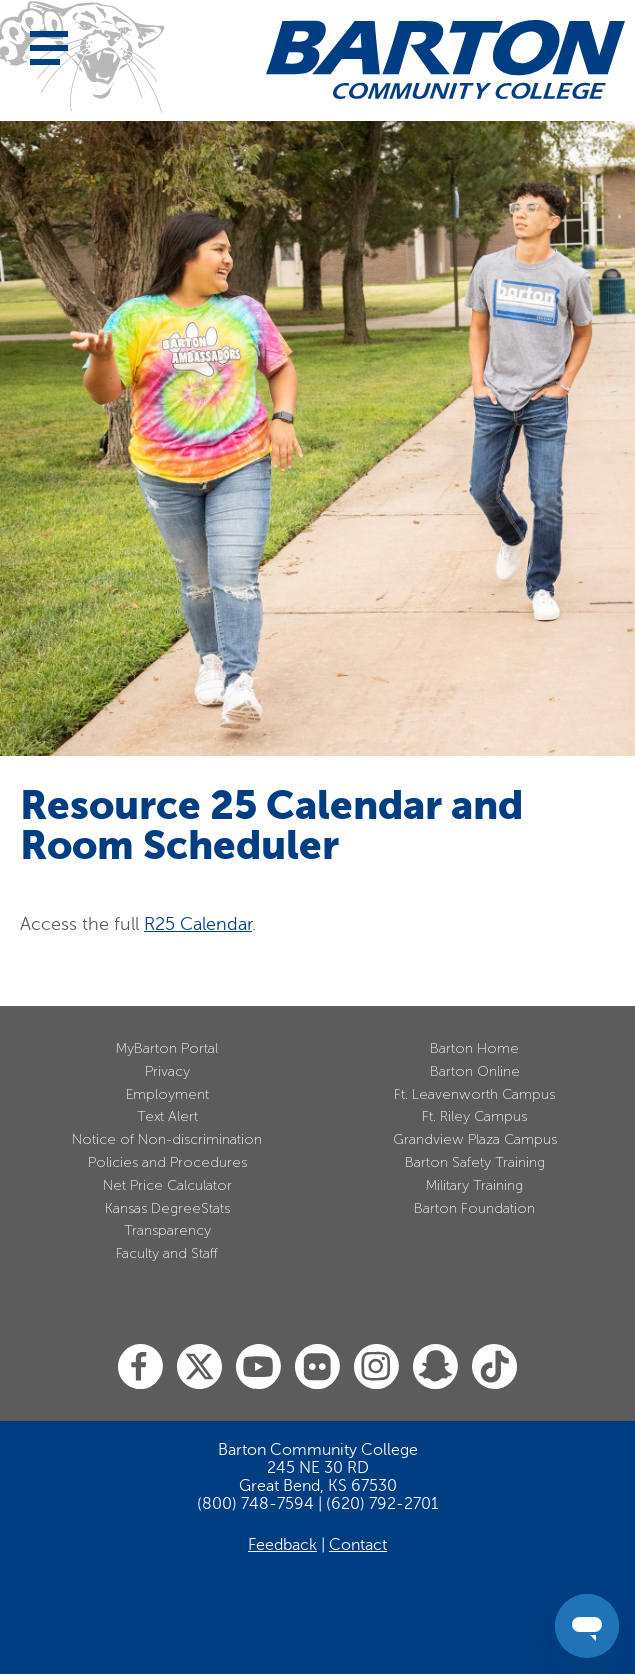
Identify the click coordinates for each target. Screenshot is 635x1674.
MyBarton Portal (167, 1048)
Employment (167, 1094)
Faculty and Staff (167, 1253)
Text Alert (167, 1116)
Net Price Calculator (167, 1185)
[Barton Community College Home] (445, 59)
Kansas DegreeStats (167, 1208)
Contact (358, 1545)
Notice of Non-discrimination (167, 1139)
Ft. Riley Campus (474, 1116)
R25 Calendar (198, 924)
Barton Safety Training (475, 1162)
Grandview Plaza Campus (475, 1139)
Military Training (474, 1185)
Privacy (167, 1071)
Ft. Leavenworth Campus (474, 1094)
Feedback (282, 1545)
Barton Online (475, 1071)
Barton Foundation (474, 1208)
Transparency (167, 1230)
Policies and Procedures (167, 1162)
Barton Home (474, 1048)
